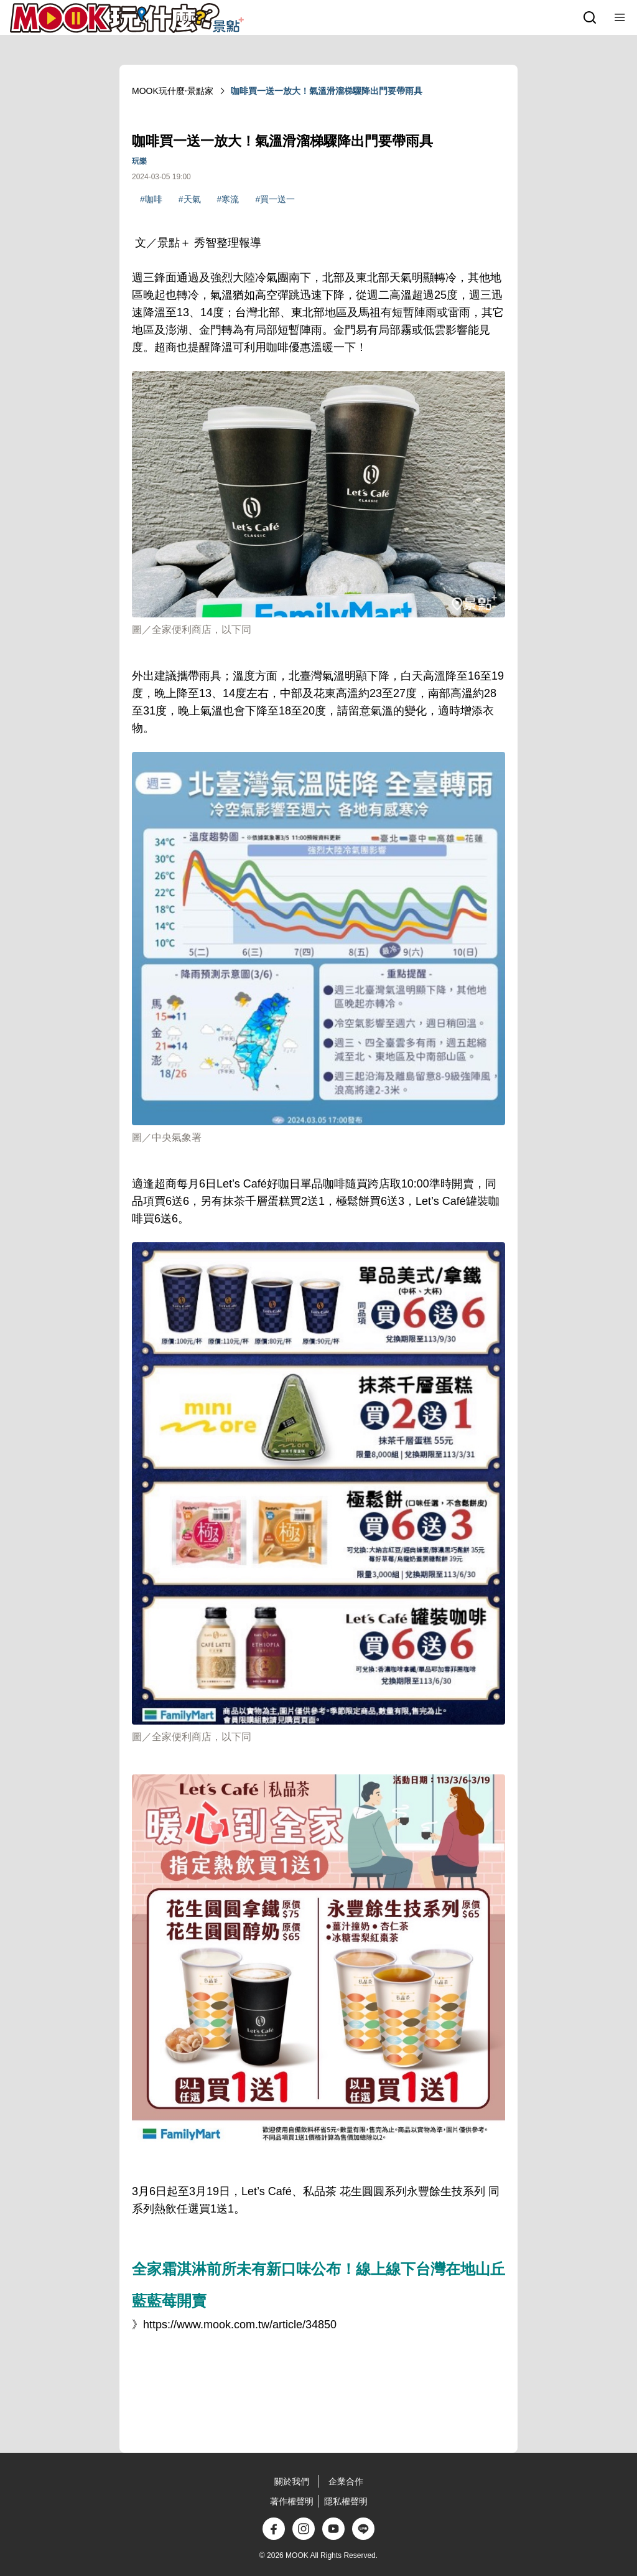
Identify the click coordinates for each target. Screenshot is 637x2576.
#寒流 (228, 199)
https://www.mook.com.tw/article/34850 (240, 2324)
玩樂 (139, 161)
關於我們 (291, 2481)
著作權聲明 (292, 2501)
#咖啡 (151, 199)
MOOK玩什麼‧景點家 (172, 91)
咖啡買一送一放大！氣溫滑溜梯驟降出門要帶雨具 (326, 91)
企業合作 (345, 2481)
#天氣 (190, 199)
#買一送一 (275, 199)
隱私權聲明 (346, 2501)
